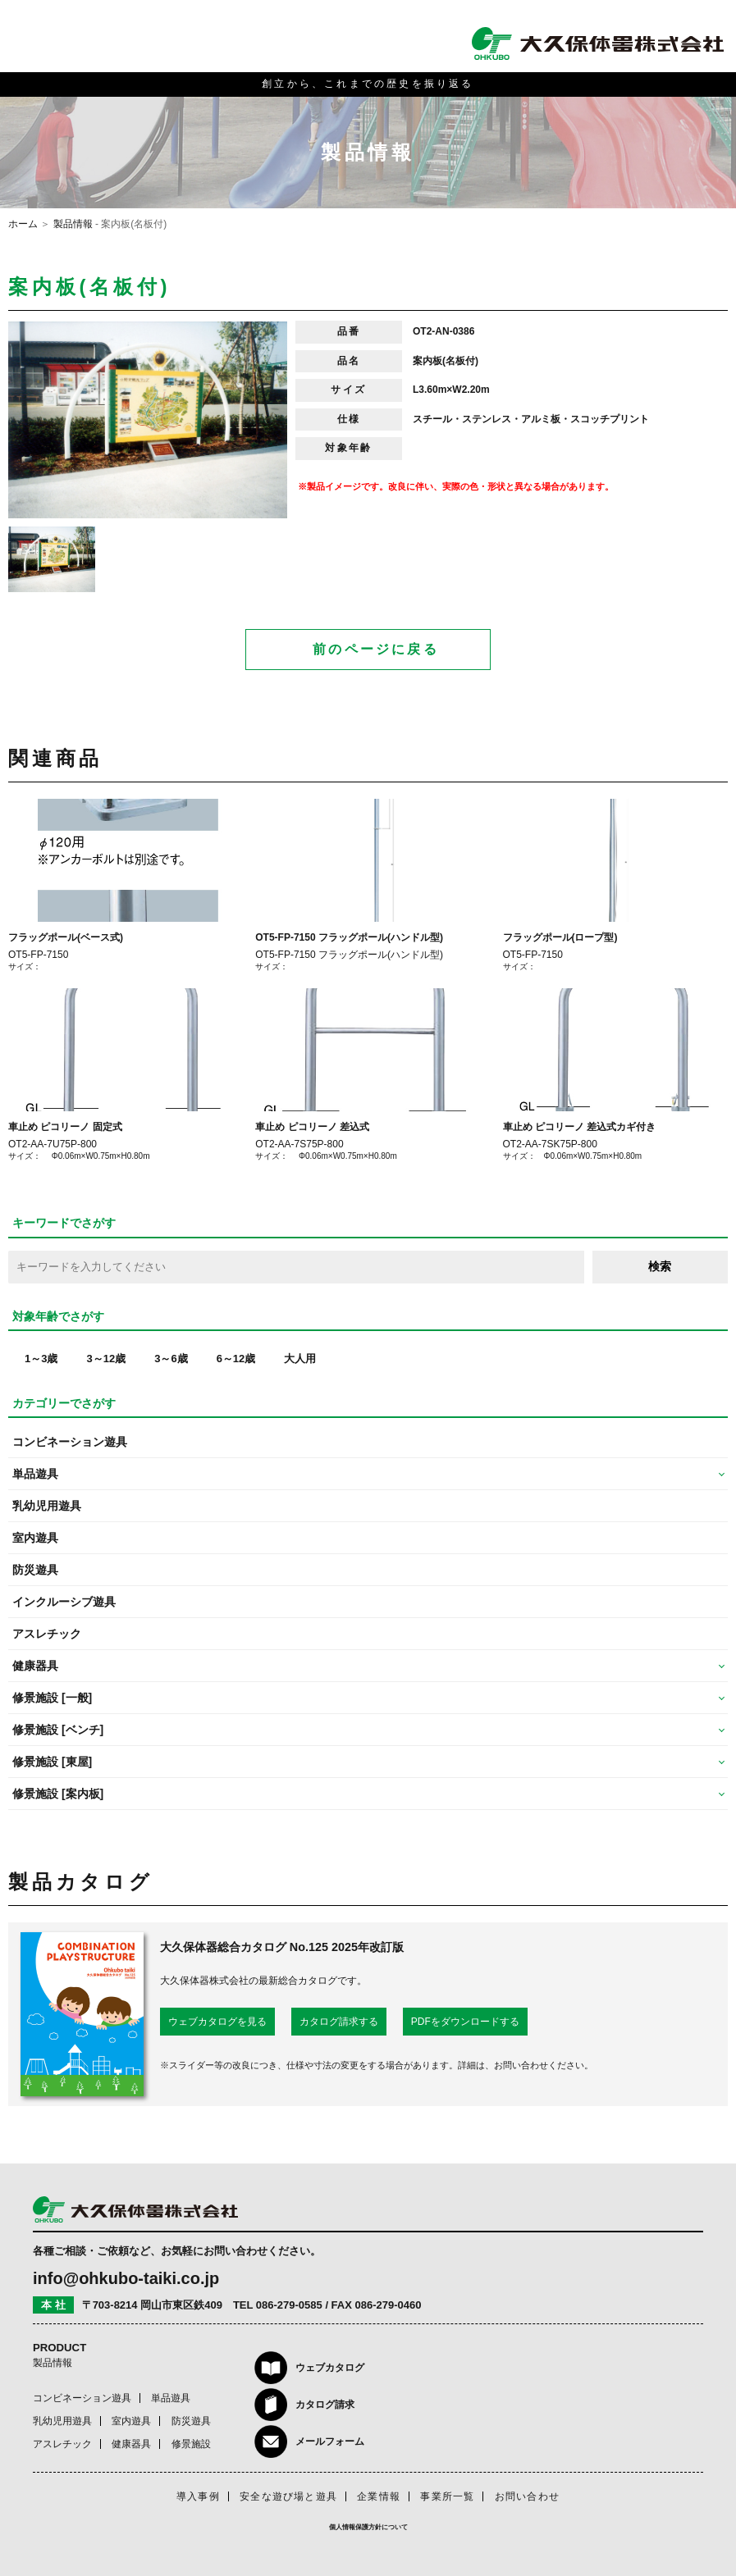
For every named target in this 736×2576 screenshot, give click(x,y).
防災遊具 (35, 1569)
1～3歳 (41, 1358)
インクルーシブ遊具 (64, 1601)
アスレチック (46, 1633)
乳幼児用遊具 (46, 1505)
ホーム (23, 224)
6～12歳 (236, 1358)
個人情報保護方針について (368, 2527)
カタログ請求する (338, 2021)
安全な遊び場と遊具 (288, 2496)
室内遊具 (35, 1537)
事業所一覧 (447, 2496)
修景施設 (191, 2444)
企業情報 (378, 2496)
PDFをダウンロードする (465, 2021)
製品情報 (73, 224)
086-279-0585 (289, 2305)
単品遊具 (170, 2398)
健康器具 (131, 2444)
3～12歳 (106, 1358)
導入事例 (198, 2496)
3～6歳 (170, 1358)
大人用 (300, 1358)
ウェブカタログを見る (217, 2021)
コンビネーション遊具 (69, 1441)
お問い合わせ (527, 2496)
